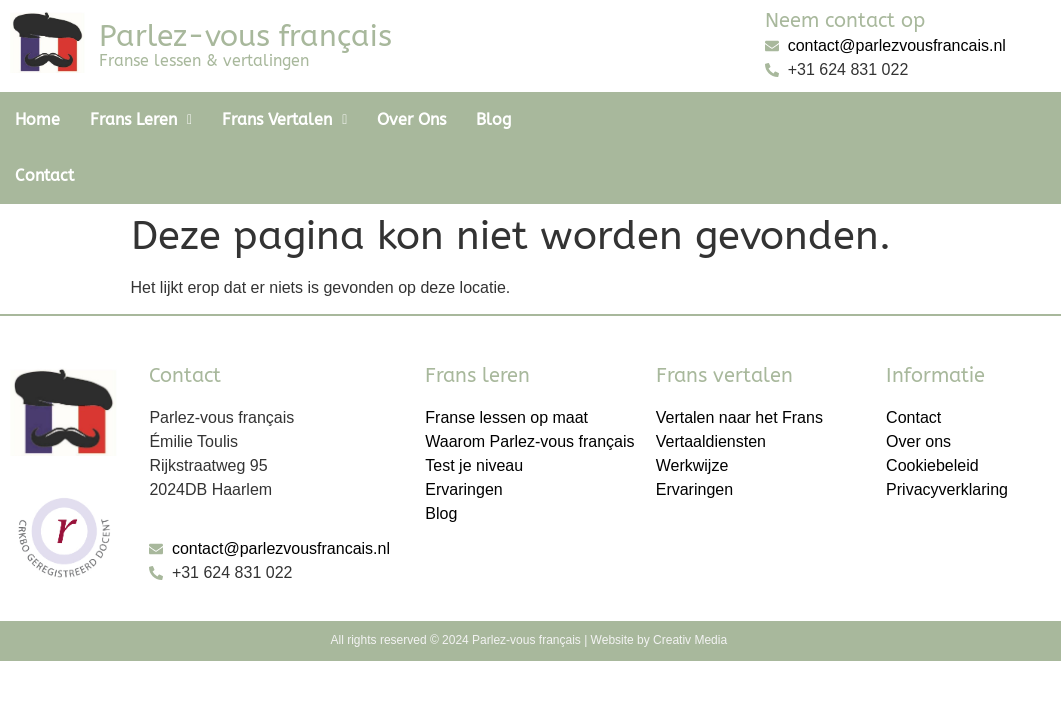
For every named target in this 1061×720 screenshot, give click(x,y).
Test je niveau (474, 409)
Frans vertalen (284, 119)
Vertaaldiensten (711, 385)
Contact (570, 119)
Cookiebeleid (932, 409)
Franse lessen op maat (506, 361)
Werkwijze (692, 409)
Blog (493, 119)
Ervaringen (463, 433)
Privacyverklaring (947, 433)
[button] (141, 120)
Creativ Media (691, 584)
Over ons (411, 119)
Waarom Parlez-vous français (529, 385)
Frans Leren (141, 119)
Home (37, 119)
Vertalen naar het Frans (739, 361)
